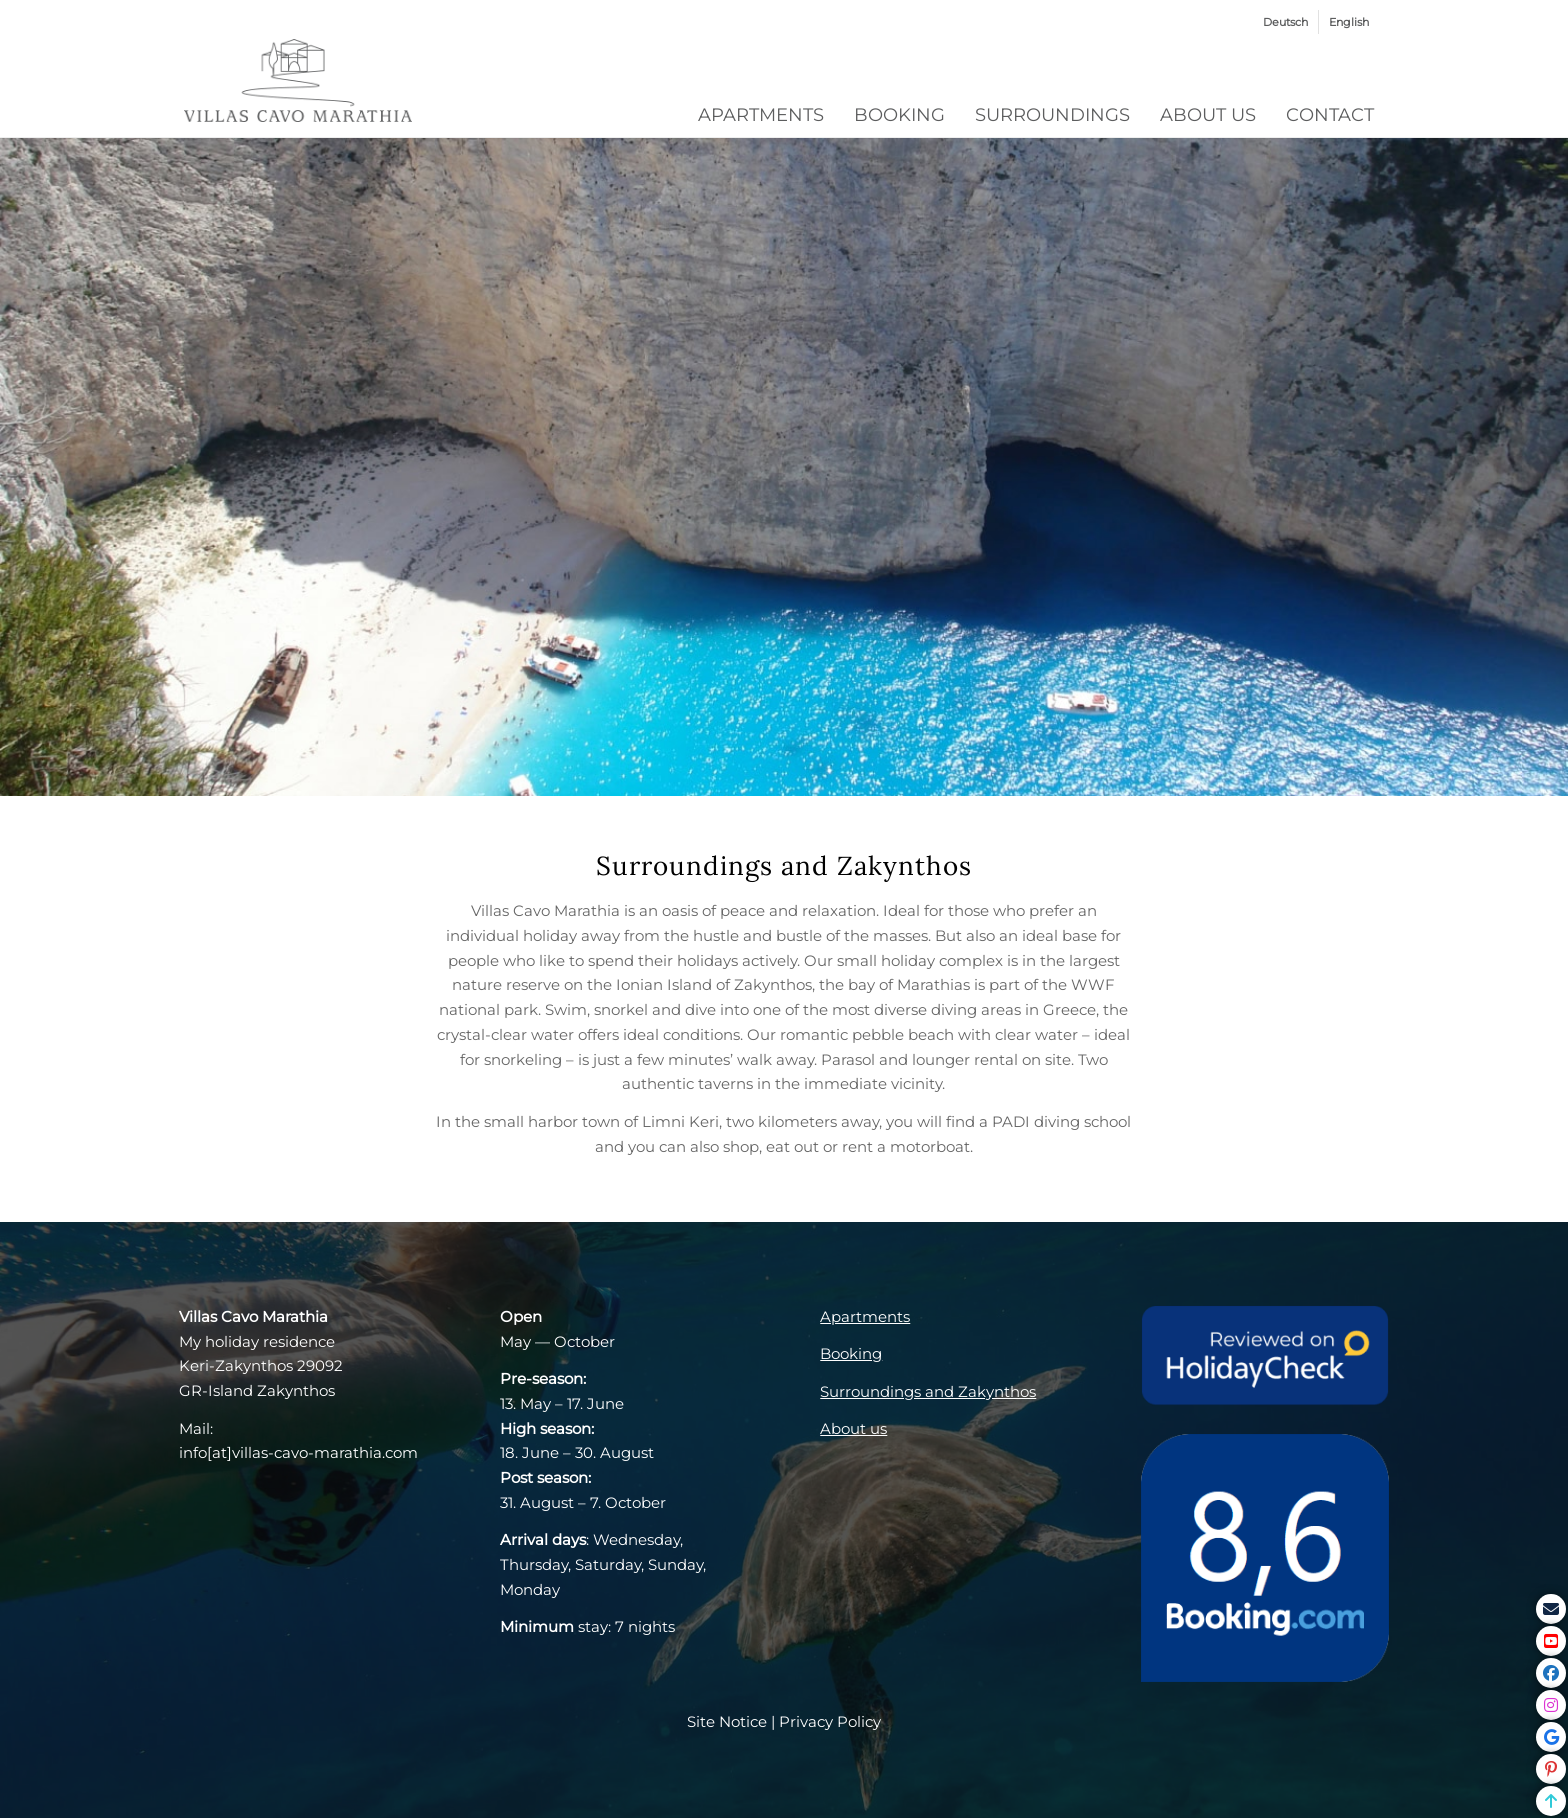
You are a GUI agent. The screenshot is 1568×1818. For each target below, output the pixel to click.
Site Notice (727, 1721)
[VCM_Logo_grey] (298, 83)
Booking (851, 1353)
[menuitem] (1286, 22)
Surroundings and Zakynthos (928, 1391)
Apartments (865, 1316)
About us (853, 1428)
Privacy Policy (830, 1721)
